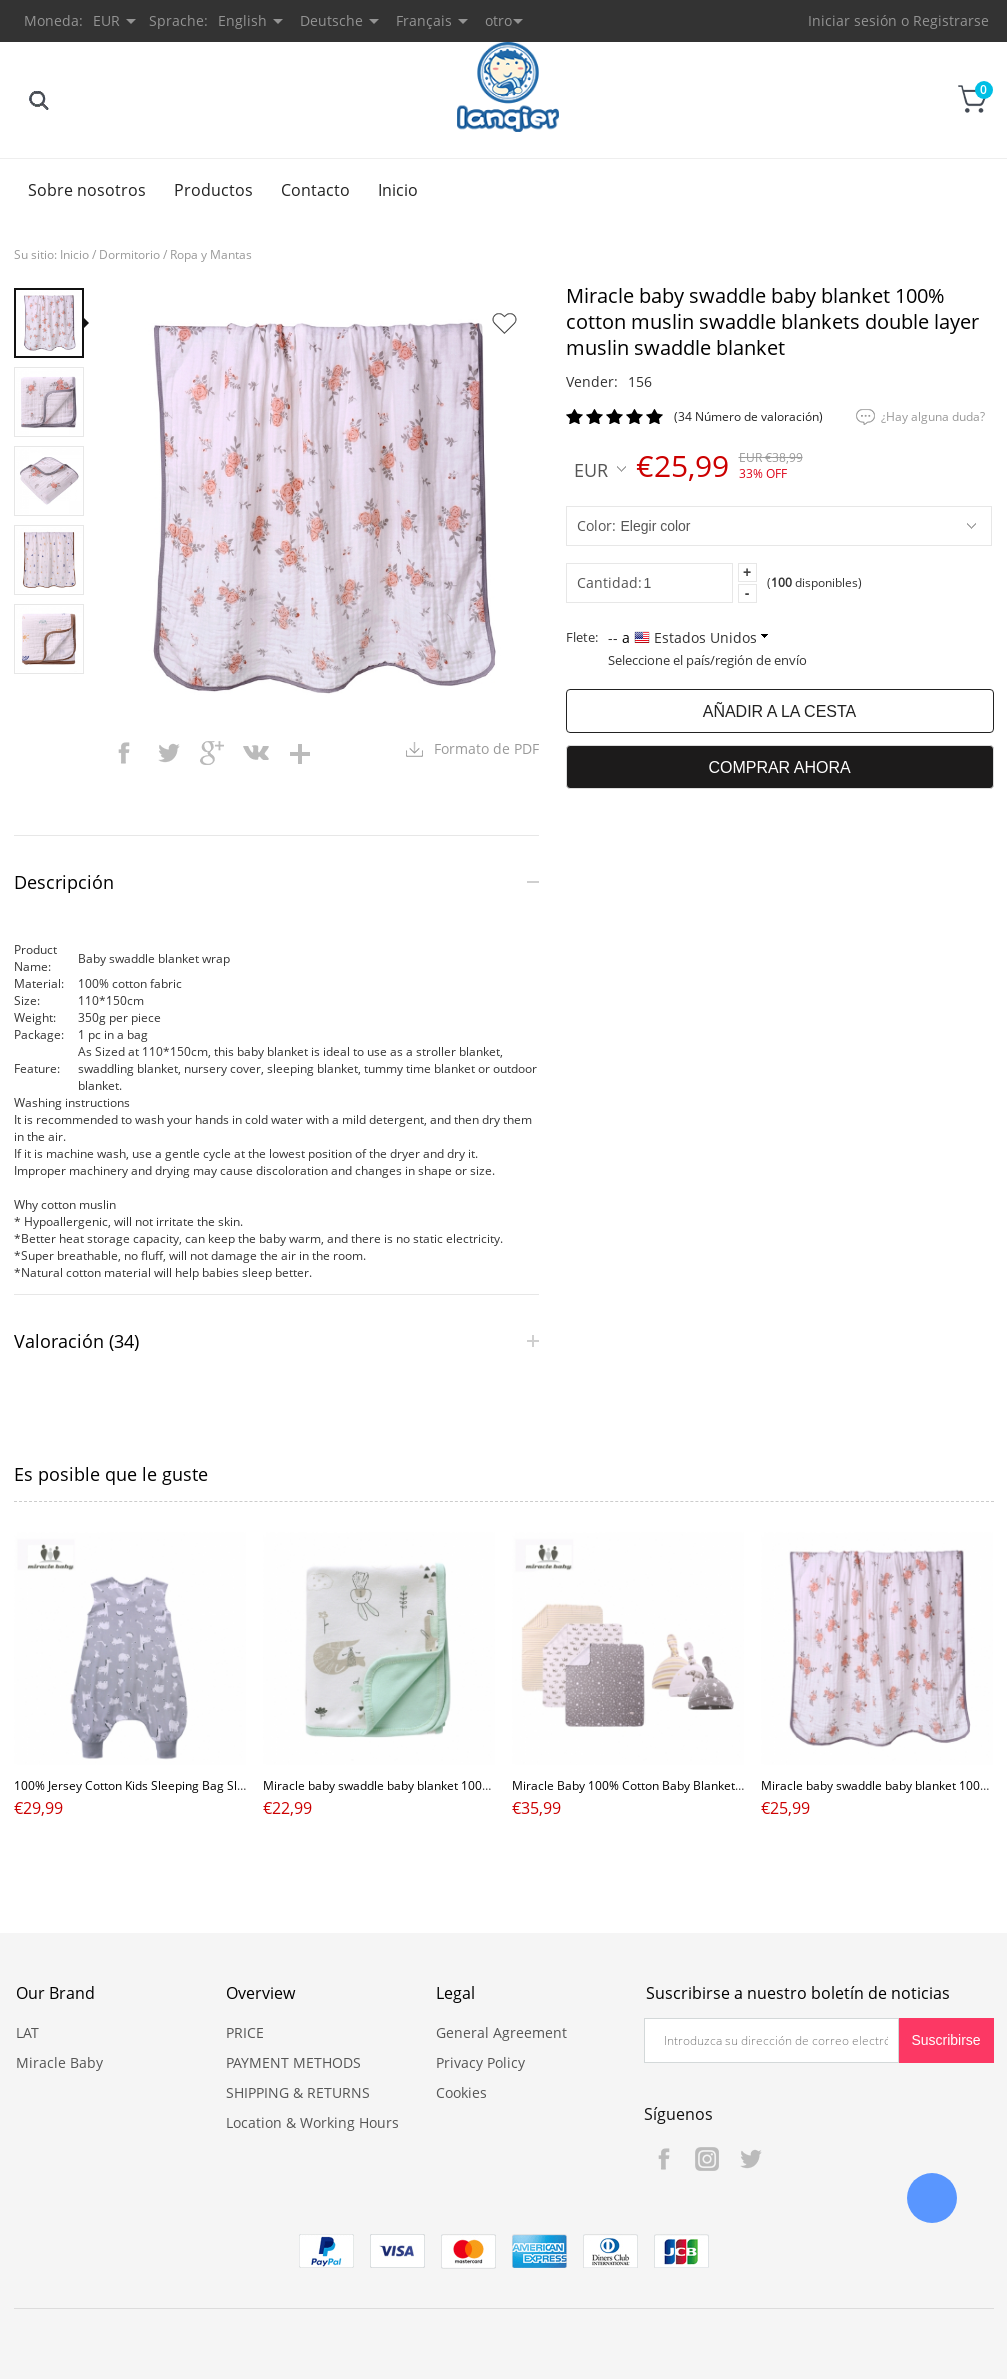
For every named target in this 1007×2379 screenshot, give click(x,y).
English (242, 20)
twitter (168, 753)
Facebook (664, 2159)
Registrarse (951, 20)
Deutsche (331, 20)
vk (256, 753)
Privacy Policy (480, 2062)
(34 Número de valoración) (748, 416)
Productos (213, 190)
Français (424, 20)
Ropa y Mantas (211, 254)
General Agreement (501, 2032)
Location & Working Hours (312, 2122)
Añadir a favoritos (504, 323)
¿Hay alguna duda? (933, 416)
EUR (600, 469)
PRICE (245, 2032)
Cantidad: (609, 582)
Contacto (315, 190)
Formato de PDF (486, 748)
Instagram (707, 2159)
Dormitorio (129, 254)
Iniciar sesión (852, 20)
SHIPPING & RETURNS (298, 2092)
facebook (124, 753)
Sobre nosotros (87, 190)
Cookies (461, 2092)
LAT (27, 2032)
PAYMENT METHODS (293, 2062)
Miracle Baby (59, 2062)
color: (596, 525)
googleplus (212, 753)
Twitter (750, 2159)
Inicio (398, 190)
